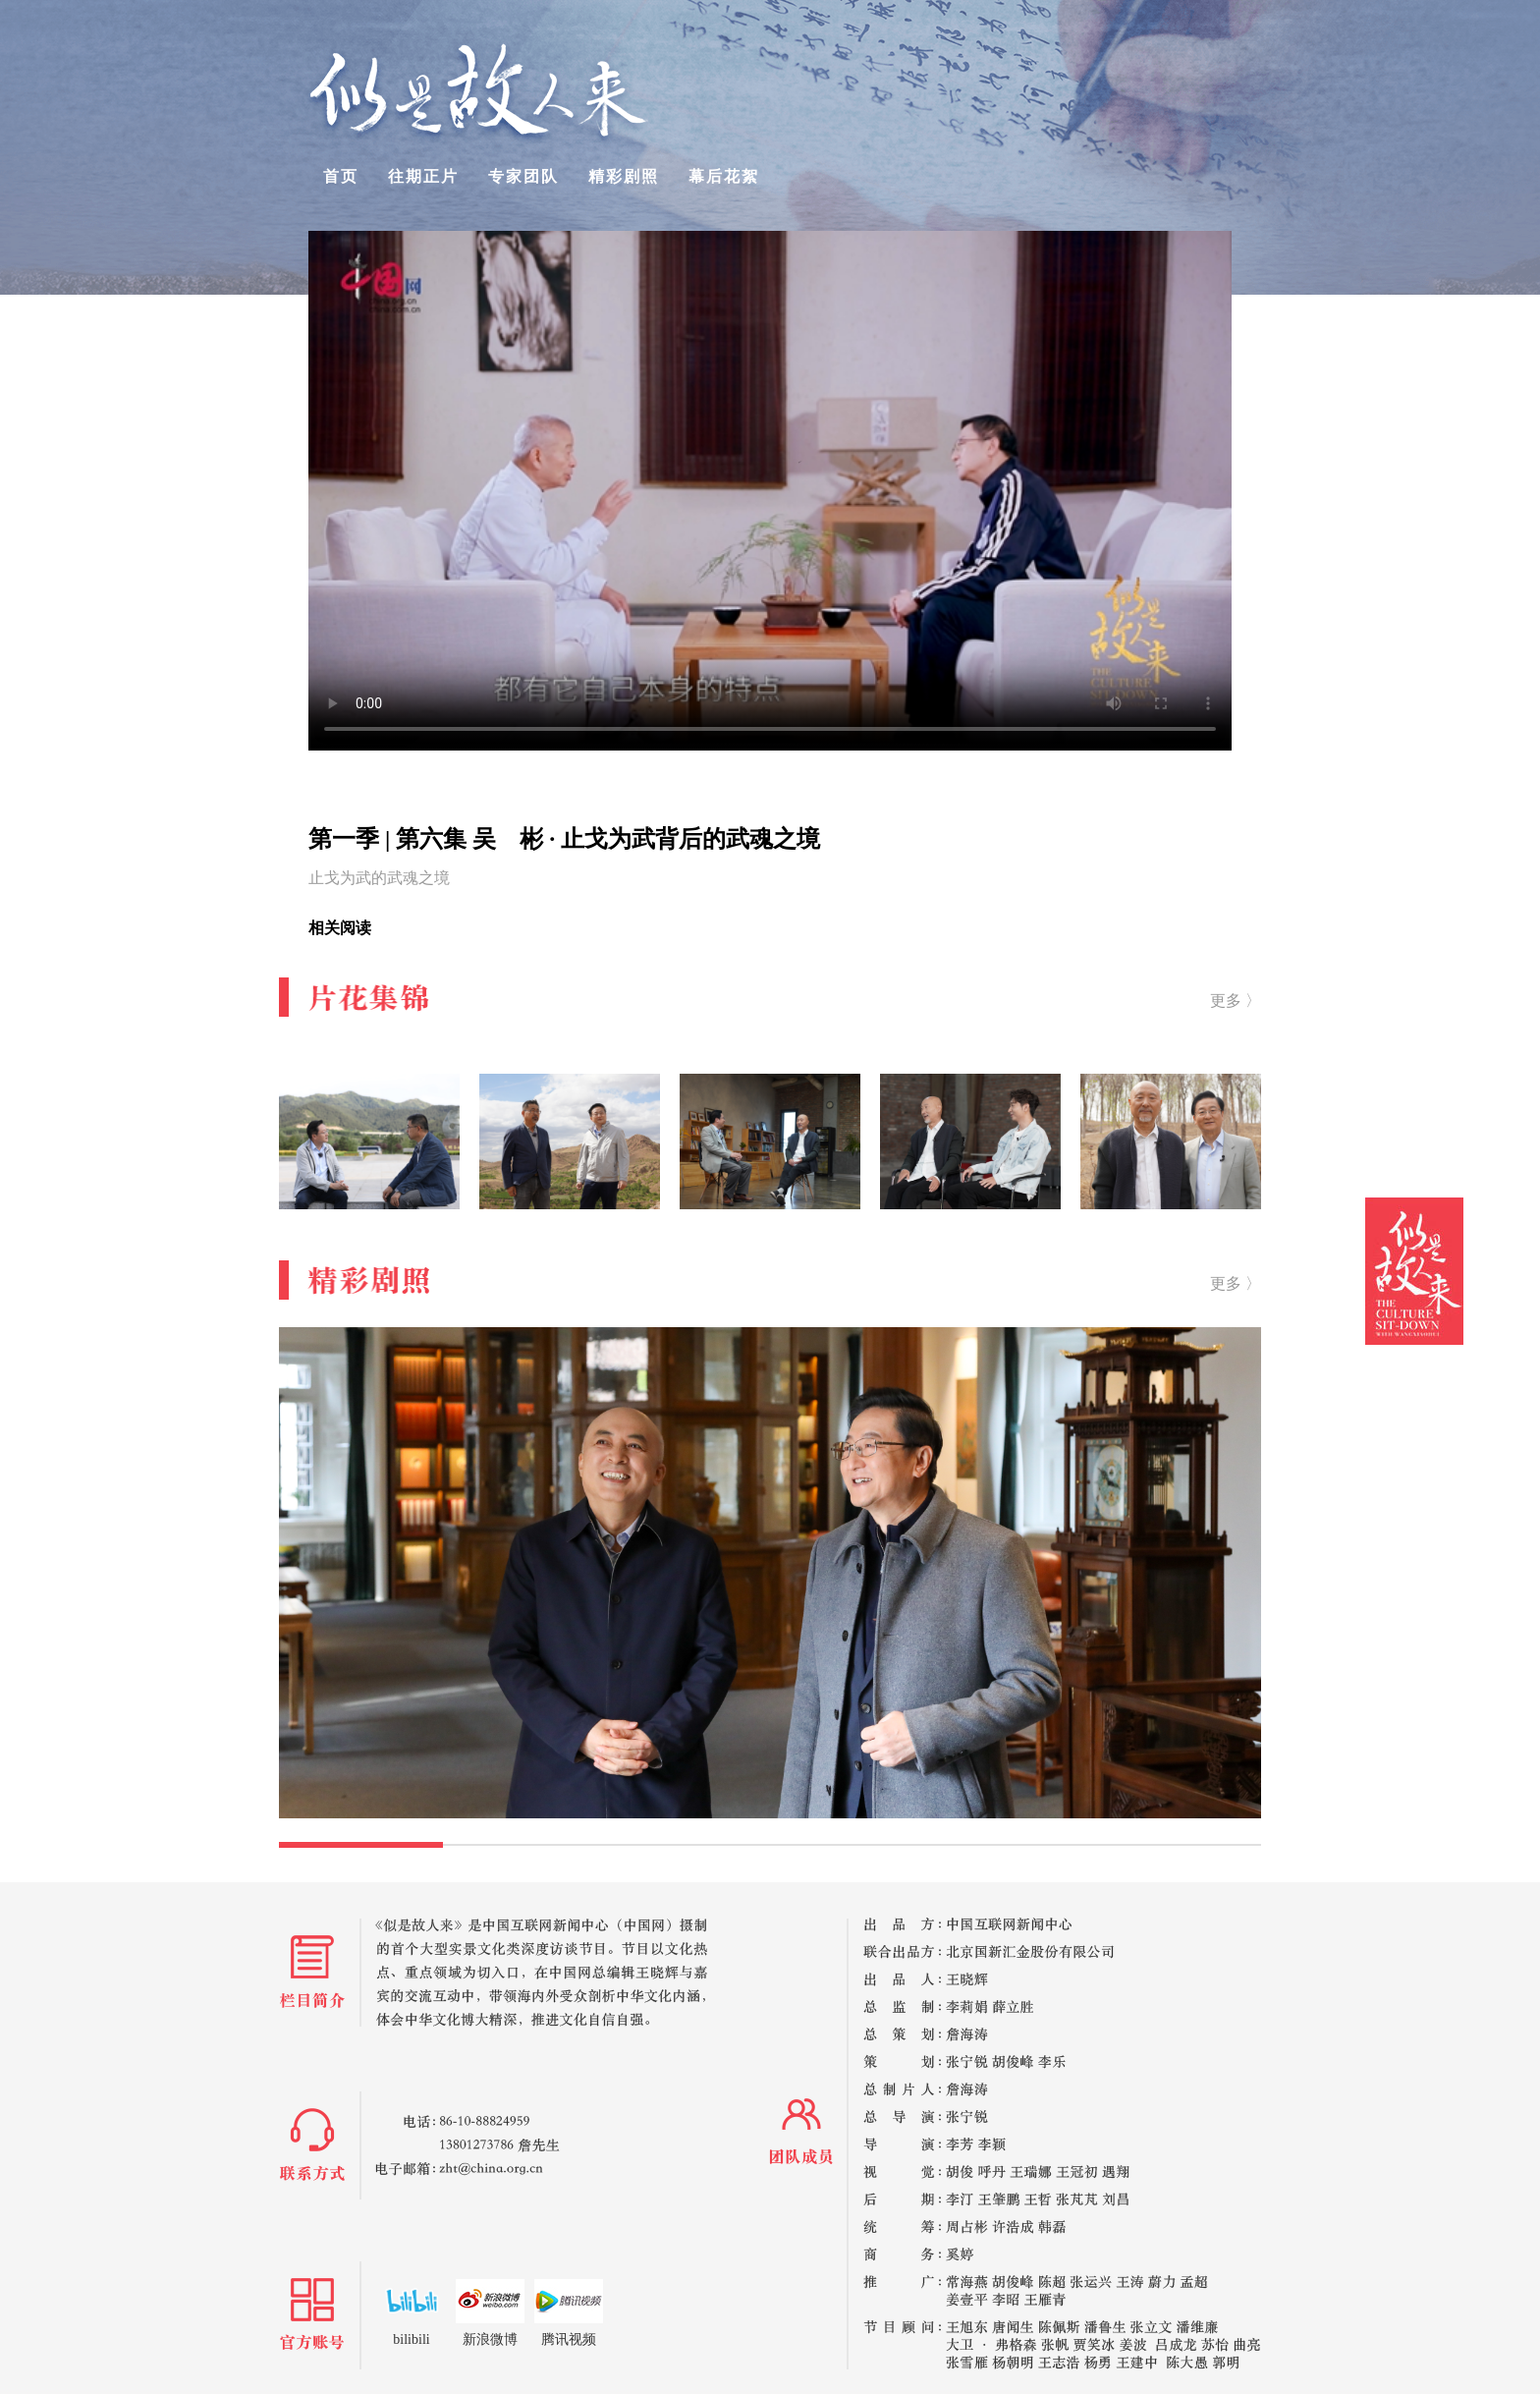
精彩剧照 (623, 176)
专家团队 (523, 176)
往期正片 (423, 176)
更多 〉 (1235, 1000)
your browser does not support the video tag (770, 491)
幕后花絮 (723, 176)
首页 (340, 176)
